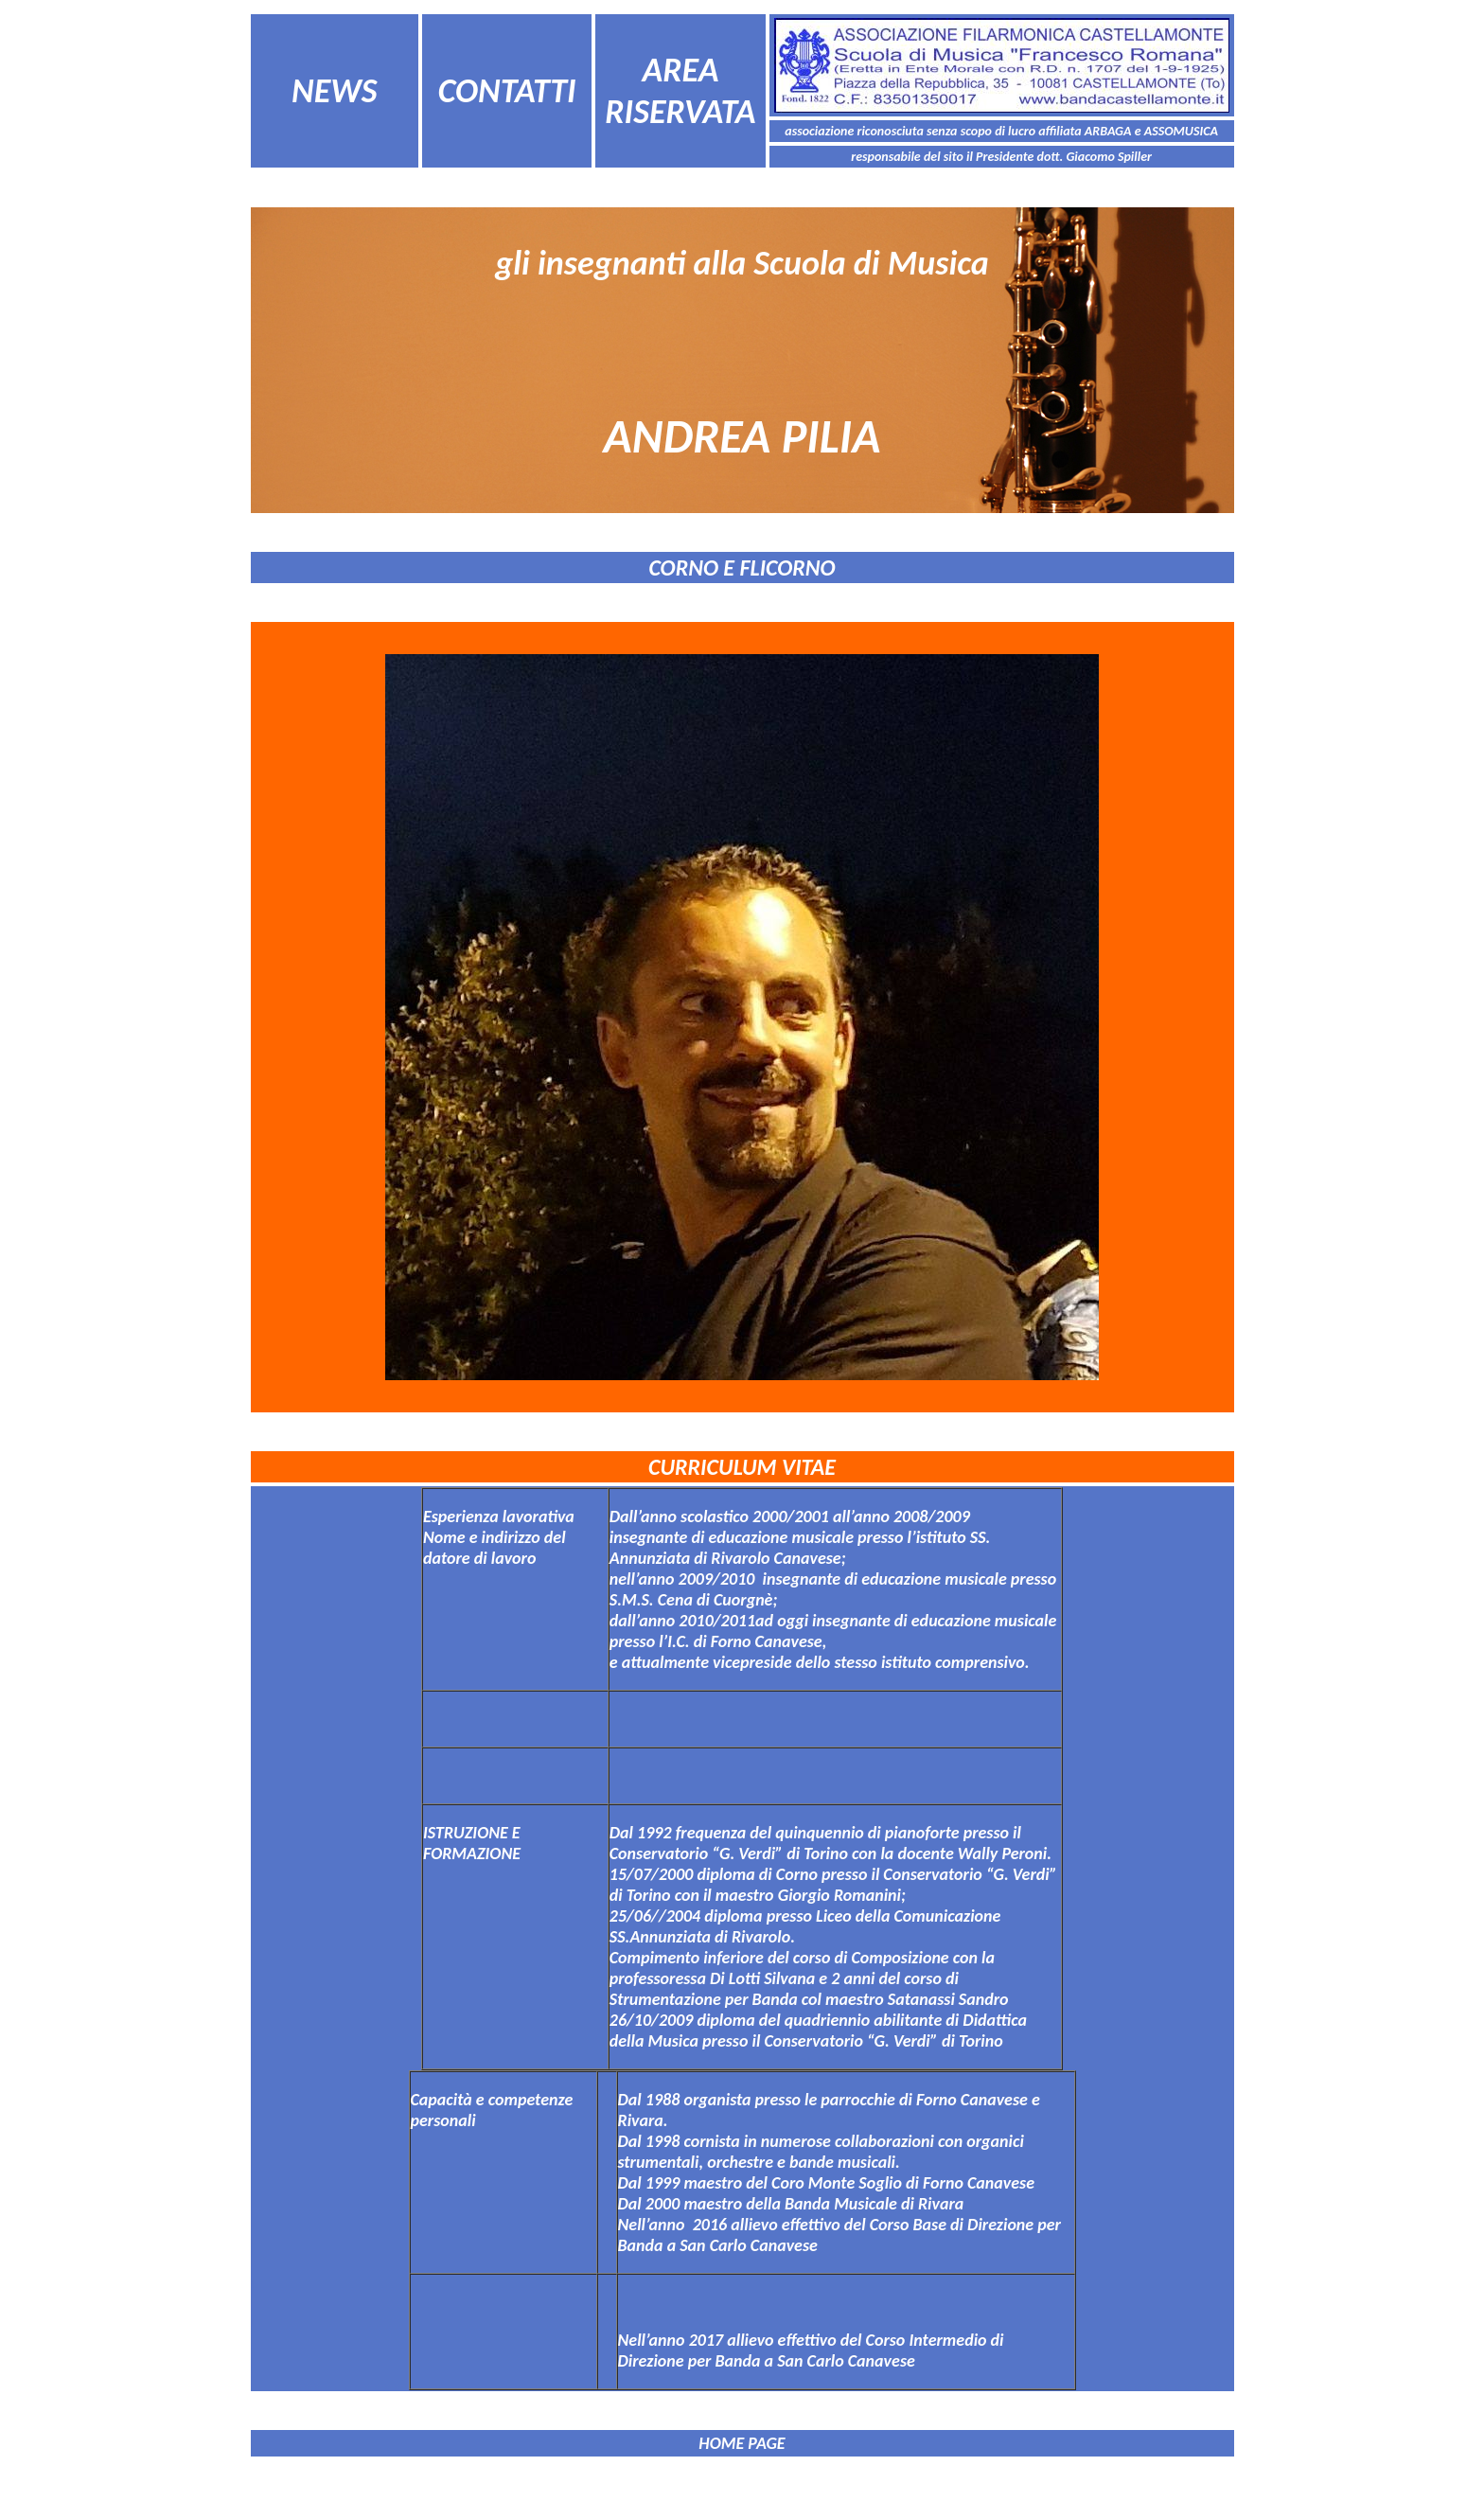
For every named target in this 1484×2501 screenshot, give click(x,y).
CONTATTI (507, 91)
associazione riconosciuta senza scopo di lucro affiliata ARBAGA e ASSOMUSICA (1001, 131)
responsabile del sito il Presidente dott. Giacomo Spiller (1001, 157)
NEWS (334, 91)
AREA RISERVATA (680, 91)
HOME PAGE (741, 2443)
